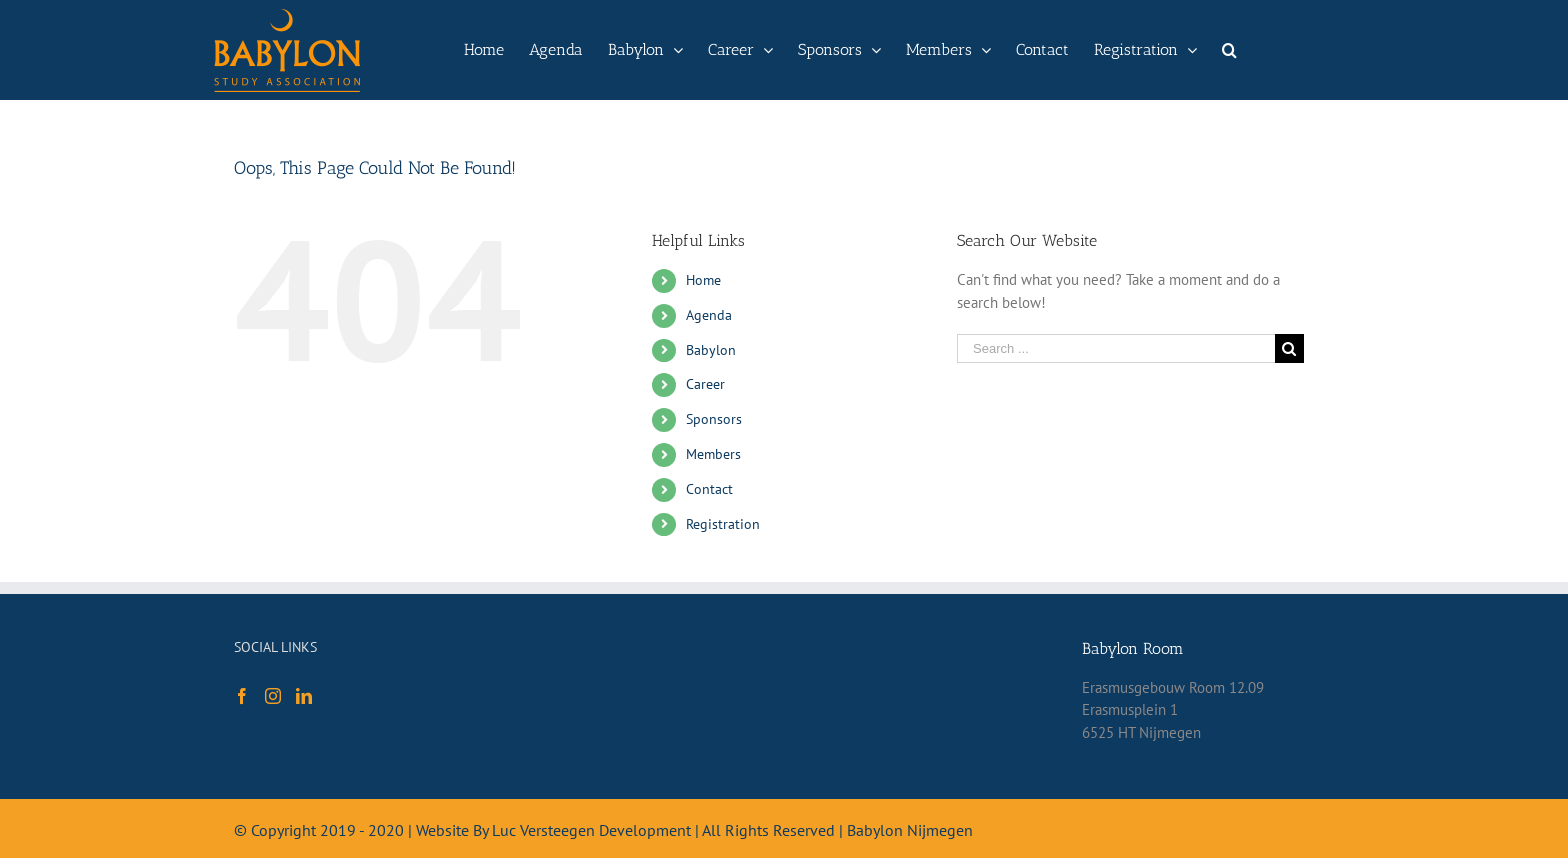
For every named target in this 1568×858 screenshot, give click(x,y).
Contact (709, 489)
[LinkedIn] (304, 696)
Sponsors (714, 419)
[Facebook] (242, 696)
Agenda (709, 315)
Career (705, 384)
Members (713, 454)
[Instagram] (273, 696)
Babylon (711, 350)
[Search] (1229, 50)
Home (703, 280)
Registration (723, 524)
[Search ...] (1116, 348)
